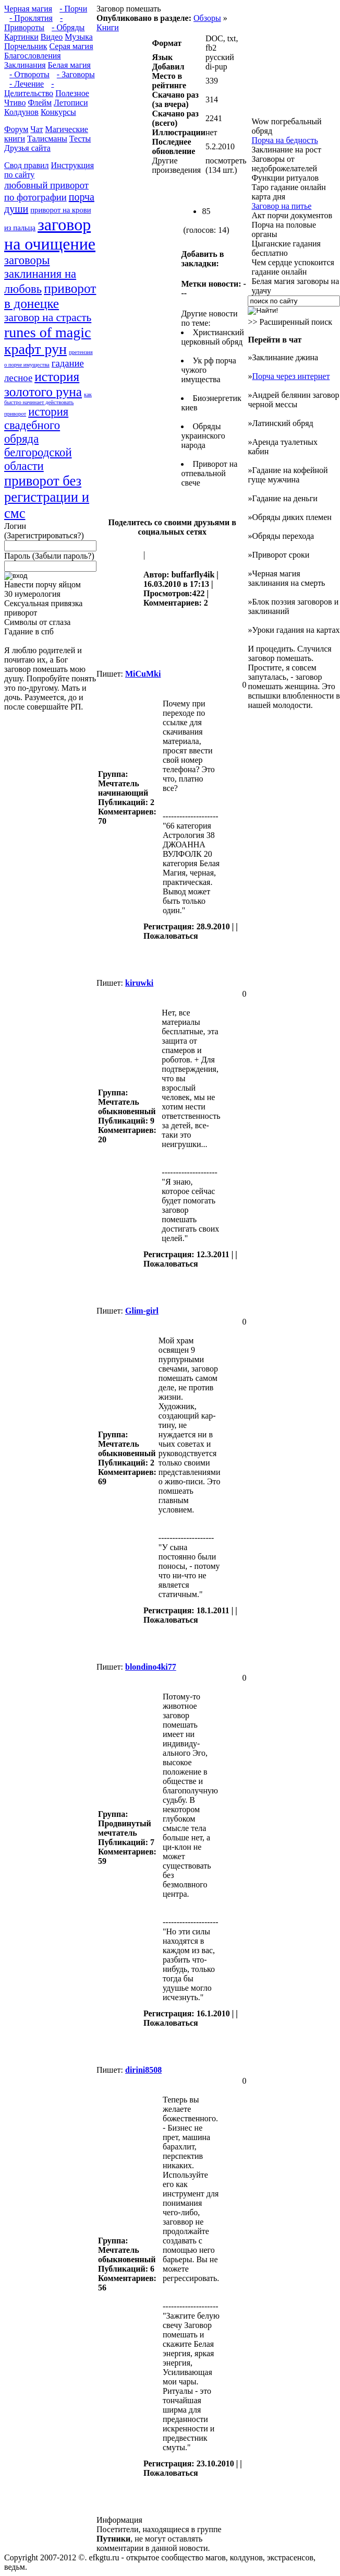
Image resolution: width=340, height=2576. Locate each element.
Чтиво (15, 102)
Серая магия (71, 46)
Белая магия (69, 65)
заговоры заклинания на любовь (40, 275)
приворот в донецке (50, 296)
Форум (16, 129)
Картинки (21, 36)
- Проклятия (31, 18)
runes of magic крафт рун (47, 340)
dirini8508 (143, 2069)
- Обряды (68, 27)
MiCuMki (143, 673)
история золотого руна (43, 384)
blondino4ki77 (150, 1666)
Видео (52, 36)
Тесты (80, 138)
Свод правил (26, 165)
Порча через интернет (291, 376)
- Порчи (73, 8)
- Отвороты (29, 74)
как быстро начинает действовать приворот (48, 404)
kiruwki (139, 982)
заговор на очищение (49, 234)
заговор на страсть (47, 317)
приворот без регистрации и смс (46, 497)
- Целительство (29, 88)
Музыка (79, 36)
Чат (36, 129)
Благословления (32, 55)
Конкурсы (58, 112)
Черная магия (28, 8)
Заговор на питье (281, 206)
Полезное (72, 93)
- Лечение (26, 83)
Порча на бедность (284, 140)
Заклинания (25, 65)
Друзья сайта (27, 148)
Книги (107, 27)
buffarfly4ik (193, 574)
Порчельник (25, 46)
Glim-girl (142, 1310)
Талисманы (47, 138)
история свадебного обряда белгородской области (38, 438)
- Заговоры (76, 74)
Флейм (40, 102)
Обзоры (207, 18)
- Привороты (33, 23)
